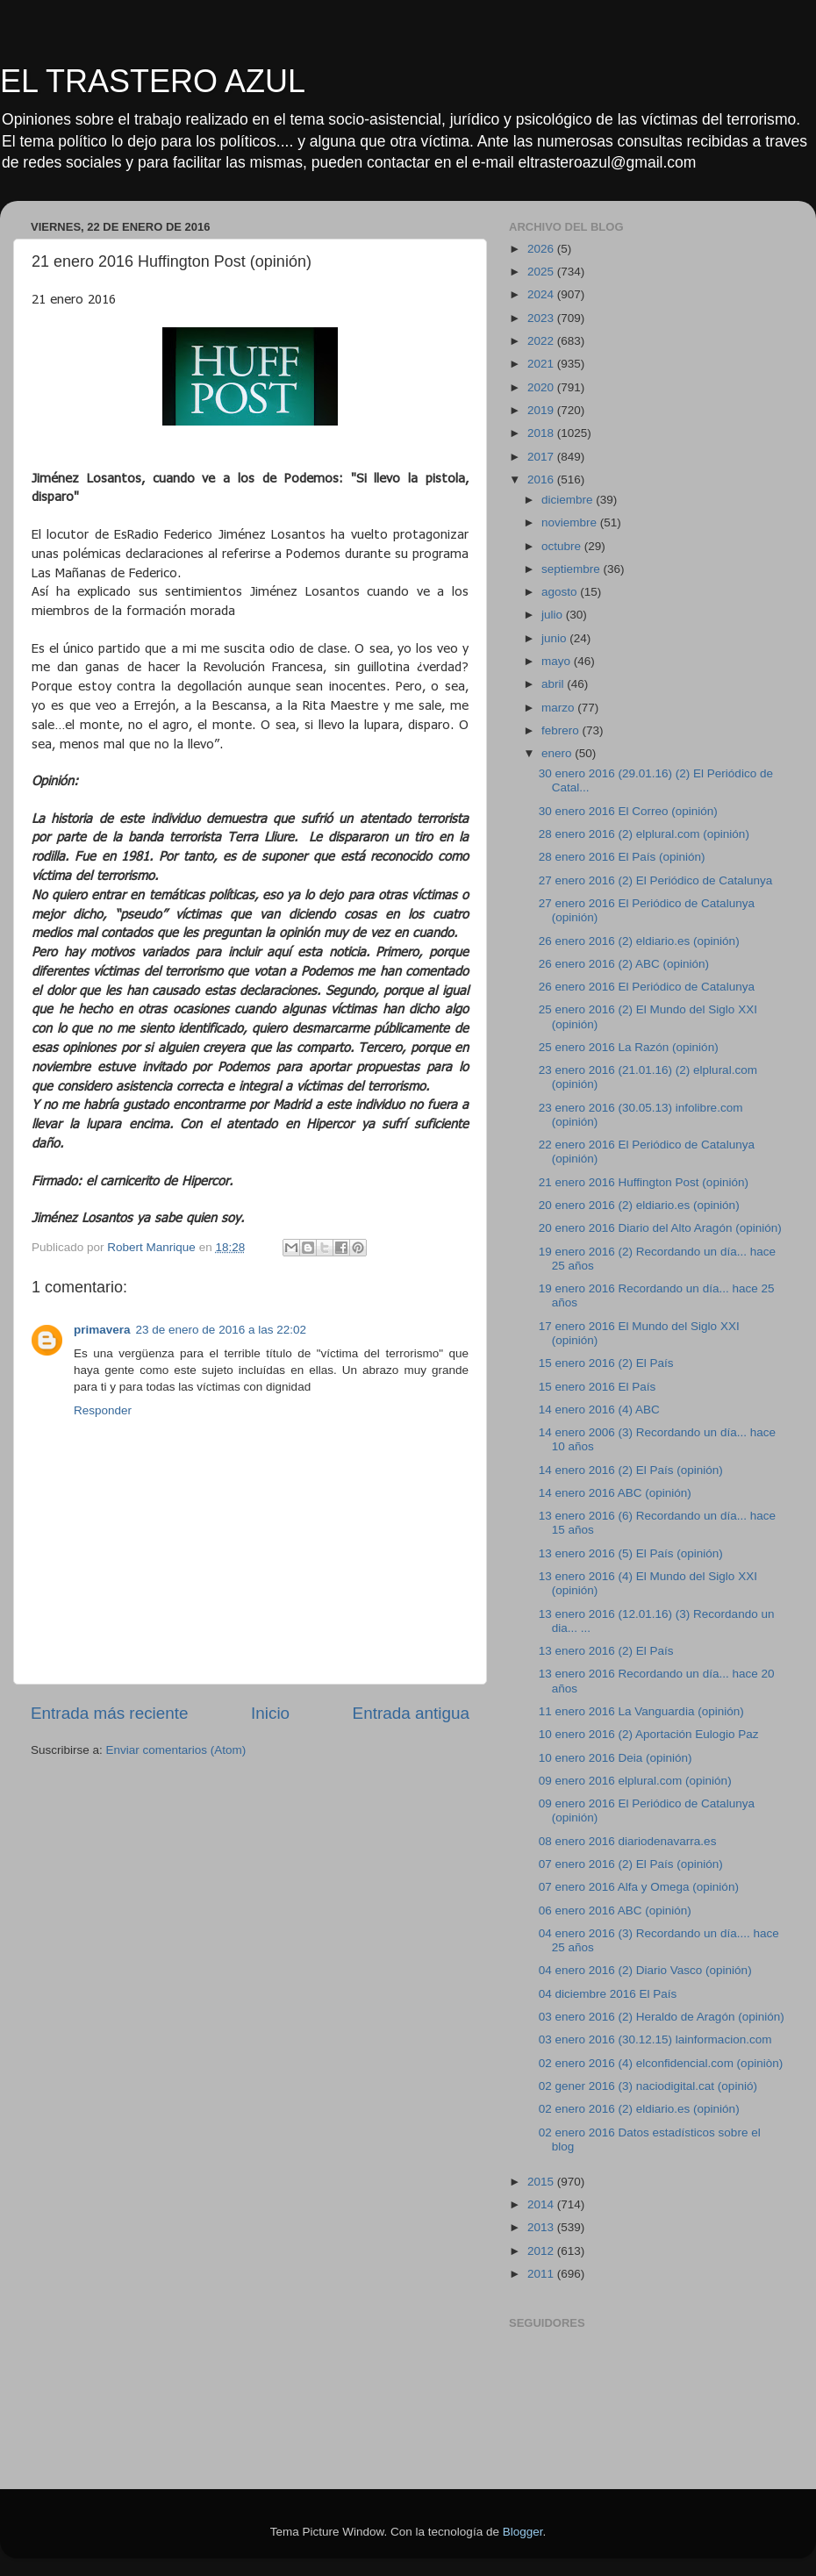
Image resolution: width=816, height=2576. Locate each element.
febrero (562, 730)
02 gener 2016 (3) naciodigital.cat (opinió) (648, 2086)
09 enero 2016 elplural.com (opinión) (635, 1780)
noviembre (570, 522)
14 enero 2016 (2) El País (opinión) (631, 1470)
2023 (542, 318)
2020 (542, 387)
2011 (542, 2273)
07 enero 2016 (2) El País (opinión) (631, 1864)
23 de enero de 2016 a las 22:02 (221, 1329)
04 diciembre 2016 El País (608, 1993)
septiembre (572, 569)
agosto (560, 591)
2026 (542, 248)
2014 (542, 2204)
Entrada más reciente (110, 1713)
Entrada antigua (411, 1713)
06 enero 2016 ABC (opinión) (615, 1910)
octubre (562, 546)
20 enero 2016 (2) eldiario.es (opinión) (639, 1205)
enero (558, 753)
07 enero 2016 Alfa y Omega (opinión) (639, 1886)
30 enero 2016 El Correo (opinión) (628, 811)
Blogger (523, 2531)
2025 (542, 271)
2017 (542, 456)
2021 (542, 363)
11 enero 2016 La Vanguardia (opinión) (641, 1711)
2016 (542, 479)
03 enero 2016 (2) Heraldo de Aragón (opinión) (661, 2016)
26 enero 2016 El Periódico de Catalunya (647, 986)
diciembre (568, 499)
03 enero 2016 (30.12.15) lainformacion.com (655, 2039)
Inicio (270, 1713)
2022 (542, 340)
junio (555, 638)
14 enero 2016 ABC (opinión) (615, 1492)
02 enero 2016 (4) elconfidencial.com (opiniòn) (661, 2063)
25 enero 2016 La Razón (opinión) (629, 1047)
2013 (542, 2227)
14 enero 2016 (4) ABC (599, 1409)
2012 (542, 2251)
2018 (542, 433)
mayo (557, 661)
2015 (542, 2181)
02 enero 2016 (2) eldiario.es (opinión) (639, 2108)
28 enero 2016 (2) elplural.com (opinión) (644, 834)
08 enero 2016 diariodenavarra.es (628, 1841)
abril (554, 684)
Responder (103, 1410)
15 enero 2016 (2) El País (606, 1363)
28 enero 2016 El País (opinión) (622, 856)
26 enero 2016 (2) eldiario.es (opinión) (639, 941)
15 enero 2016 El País (597, 1386)
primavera (102, 1329)
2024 (542, 294)
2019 (542, 410)
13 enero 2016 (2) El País (606, 1650)
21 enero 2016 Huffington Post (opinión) (643, 1182)
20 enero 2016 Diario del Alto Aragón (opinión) (660, 1227)
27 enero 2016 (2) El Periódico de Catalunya (655, 880)
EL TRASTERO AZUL (152, 81)
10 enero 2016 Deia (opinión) (615, 1757)
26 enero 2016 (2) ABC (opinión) (624, 963)
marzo (559, 707)
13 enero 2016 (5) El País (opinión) (631, 1553)
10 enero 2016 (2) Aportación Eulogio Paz (649, 1734)
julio (553, 614)
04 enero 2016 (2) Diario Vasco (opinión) (645, 1970)
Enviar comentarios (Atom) (176, 1750)
